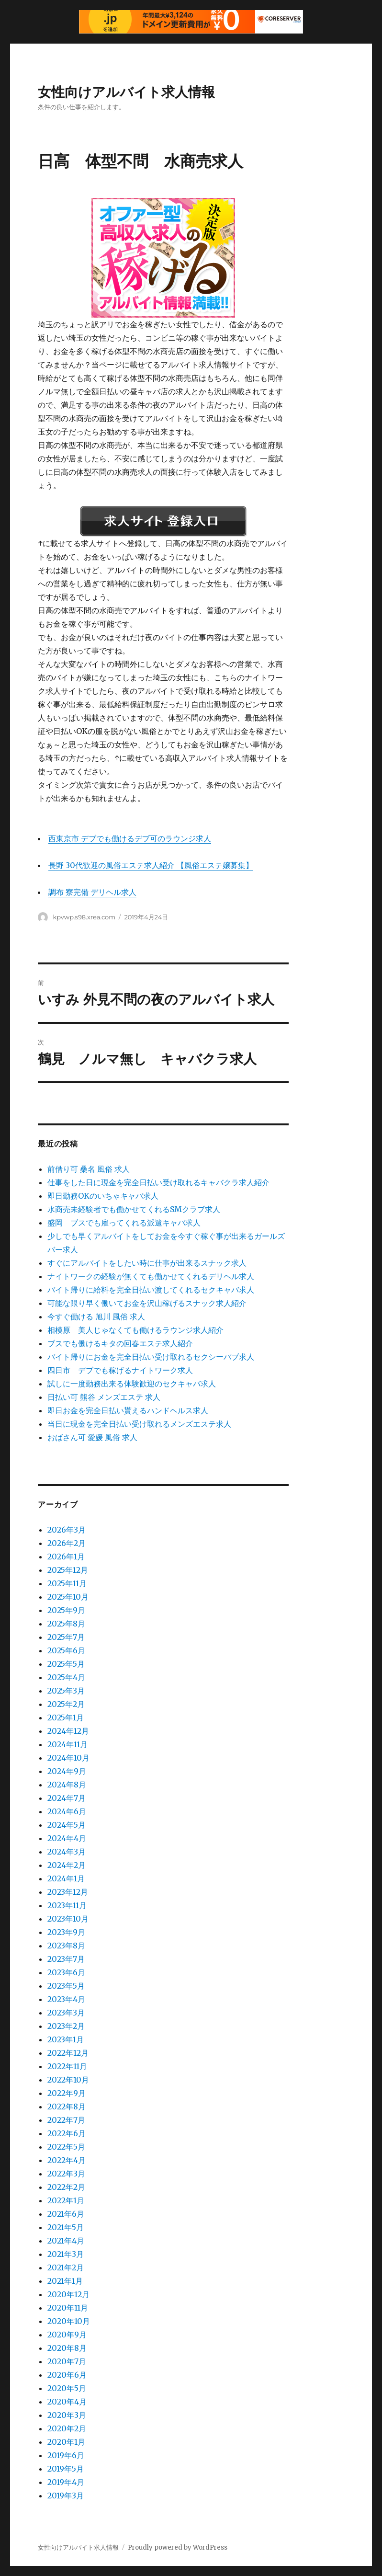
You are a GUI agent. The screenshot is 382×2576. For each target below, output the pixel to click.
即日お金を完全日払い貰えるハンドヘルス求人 (127, 1410)
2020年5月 (66, 2388)
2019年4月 (65, 2482)
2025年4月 (66, 1677)
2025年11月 (67, 1583)
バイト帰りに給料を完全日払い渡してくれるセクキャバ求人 (150, 1289)
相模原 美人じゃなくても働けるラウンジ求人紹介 (135, 1330)
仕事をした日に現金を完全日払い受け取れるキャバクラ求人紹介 (158, 1182)
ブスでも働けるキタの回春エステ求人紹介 (120, 1343)
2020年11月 (67, 2308)
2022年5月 (66, 2147)
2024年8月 (66, 1784)
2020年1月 (66, 2442)
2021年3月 (65, 2254)
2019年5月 (65, 2468)
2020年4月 (67, 2401)
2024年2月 (66, 1865)
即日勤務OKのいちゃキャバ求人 (102, 1196)
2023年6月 (66, 1972)
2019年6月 (65, 2455)
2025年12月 (67, 1570)
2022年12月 (68, 2053)
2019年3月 (65, 2495)
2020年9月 (67, 2334)
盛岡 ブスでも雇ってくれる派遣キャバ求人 (124, 1222)
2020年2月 (66, 2428)
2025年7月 (66, 1637)
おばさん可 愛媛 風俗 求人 (92, 1437)
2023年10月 (68, 1918)
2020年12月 (68, 2294)
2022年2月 (66, 2187)
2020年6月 (67, 2375)
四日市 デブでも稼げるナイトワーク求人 (120, 1370)
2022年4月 (66, 2160)
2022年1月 (65, 2200)
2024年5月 (66, 1825)
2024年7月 (66, 1798)
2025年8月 (66, 1623)
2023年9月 (66, 1932)
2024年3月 (66, 1851)
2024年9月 (66, 1771)
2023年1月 (65, 2039)
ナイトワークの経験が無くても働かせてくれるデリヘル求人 (150, 1276)
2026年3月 (66, 1529)
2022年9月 (66, 2093)
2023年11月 (67, 1905)
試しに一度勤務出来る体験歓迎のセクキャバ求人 (131, 1383)
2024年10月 (68, 1758)
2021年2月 (65, 2267)
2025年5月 (66, 1664)
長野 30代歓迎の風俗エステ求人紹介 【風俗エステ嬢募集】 (150, 865)
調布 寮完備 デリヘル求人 (92, 892)
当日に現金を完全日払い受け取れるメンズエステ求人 (139, 1424)
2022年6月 (66, 2133)
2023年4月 (66, 1999)
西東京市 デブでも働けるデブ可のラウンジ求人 (129, 838)
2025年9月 (66, 1610)
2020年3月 (66, 2415)
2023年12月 (67, 1892)
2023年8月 (66, 1945)
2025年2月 (66, 1704)
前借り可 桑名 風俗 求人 (88, 1169)
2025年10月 (68, 1597)
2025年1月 (65, 1717)
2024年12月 (68, 1731)
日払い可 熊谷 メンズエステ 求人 (103, 1397)
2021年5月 (65, 2227)
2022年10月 (68, 2079)
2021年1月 (65, 2281)
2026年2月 (66, 1543)
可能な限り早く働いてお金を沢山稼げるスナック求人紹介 (147, 1303)
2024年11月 (67, 1744)
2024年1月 (66, 1878)
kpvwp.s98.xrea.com (84, 917)
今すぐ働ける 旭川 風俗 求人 (96, 1316)
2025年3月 (66, 1690)
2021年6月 (65, 2214)
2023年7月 (66, 1959)
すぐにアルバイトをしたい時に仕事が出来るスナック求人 (147, 1263)
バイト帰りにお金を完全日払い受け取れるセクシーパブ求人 (150, 1357)
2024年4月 (66, 1838)
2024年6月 (66, 1811)
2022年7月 (66, 2120)
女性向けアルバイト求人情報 (126, 92)
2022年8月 (66, 2106)
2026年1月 (66, 1556)
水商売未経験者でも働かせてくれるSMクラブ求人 (133, 1209)
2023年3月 (66, 2012)
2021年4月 (65, 2240)
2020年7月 (66, 2361)
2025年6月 (66, 1650)
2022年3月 (66, 2173)
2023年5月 (66, 1986)
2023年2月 (66, 2026)
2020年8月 (67, 2348)
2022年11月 (67, 2066)
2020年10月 (68, 2321)
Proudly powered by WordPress (177, 2547)
